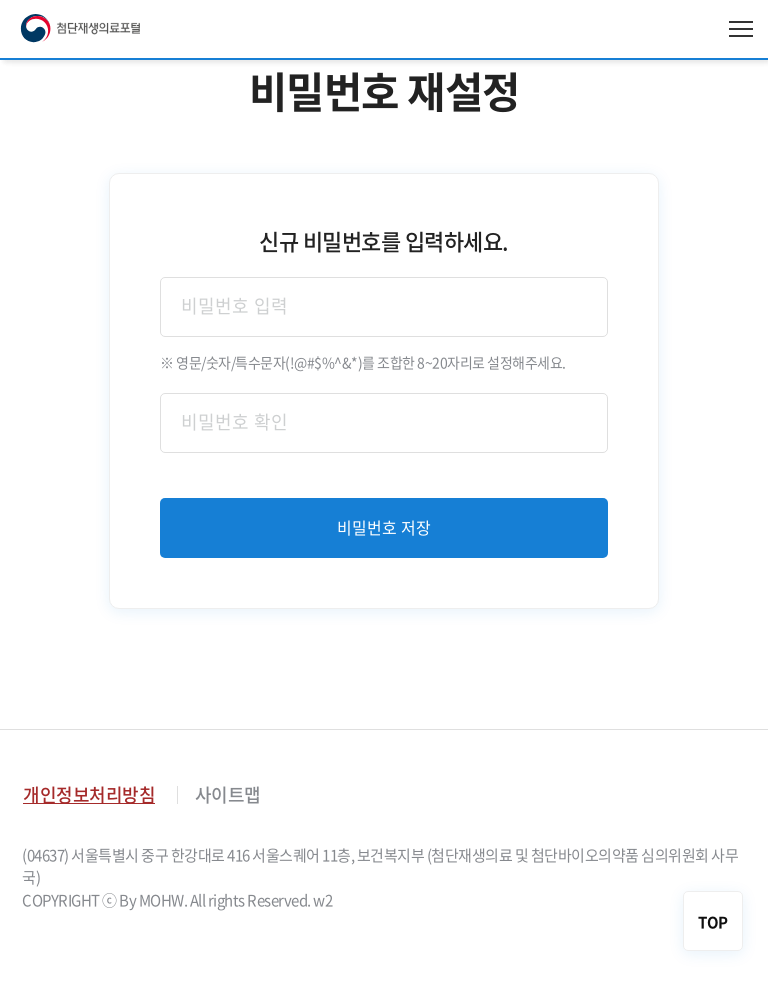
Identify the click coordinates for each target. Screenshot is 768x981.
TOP (713, 922)
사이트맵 (228, 794)
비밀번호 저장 (384, 528)
